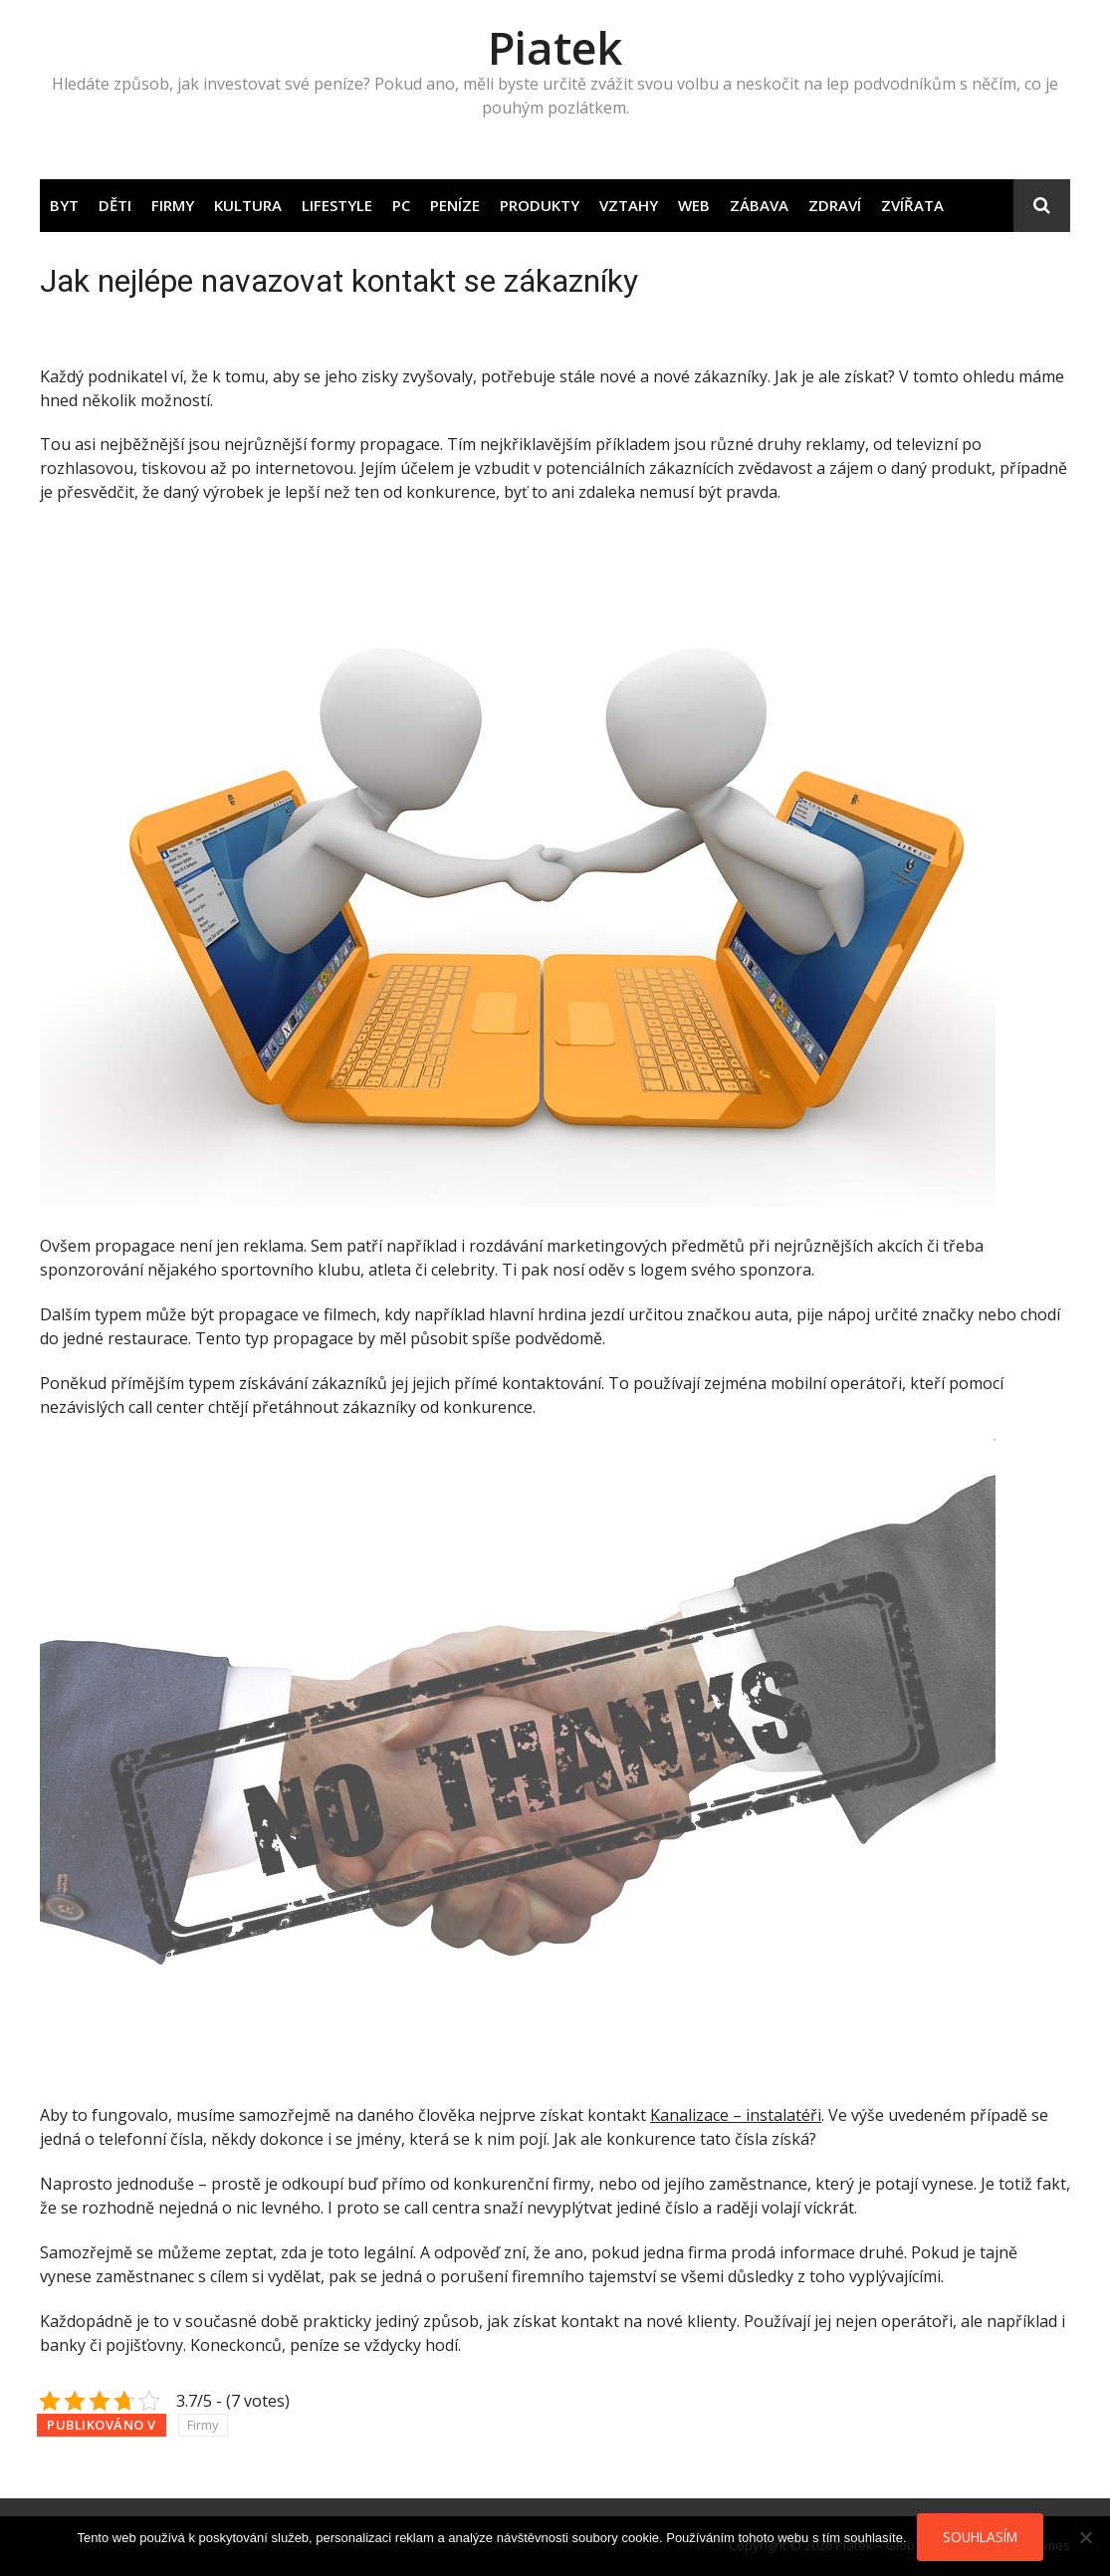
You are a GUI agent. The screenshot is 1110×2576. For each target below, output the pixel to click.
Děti (115, 205)
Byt (64, 205)
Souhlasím (980, 2536)
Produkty (539, 205)
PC (401, 205)
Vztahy (628, 205)
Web (694, 205)
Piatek (555, 47)
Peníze (455, 205)
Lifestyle (337, 205)
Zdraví (834, 205)
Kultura (248, 205)
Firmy (172, 205)
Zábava (759, 205)
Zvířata (912, 205)
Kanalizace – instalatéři (735, 2115)
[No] (1085, 2537)
